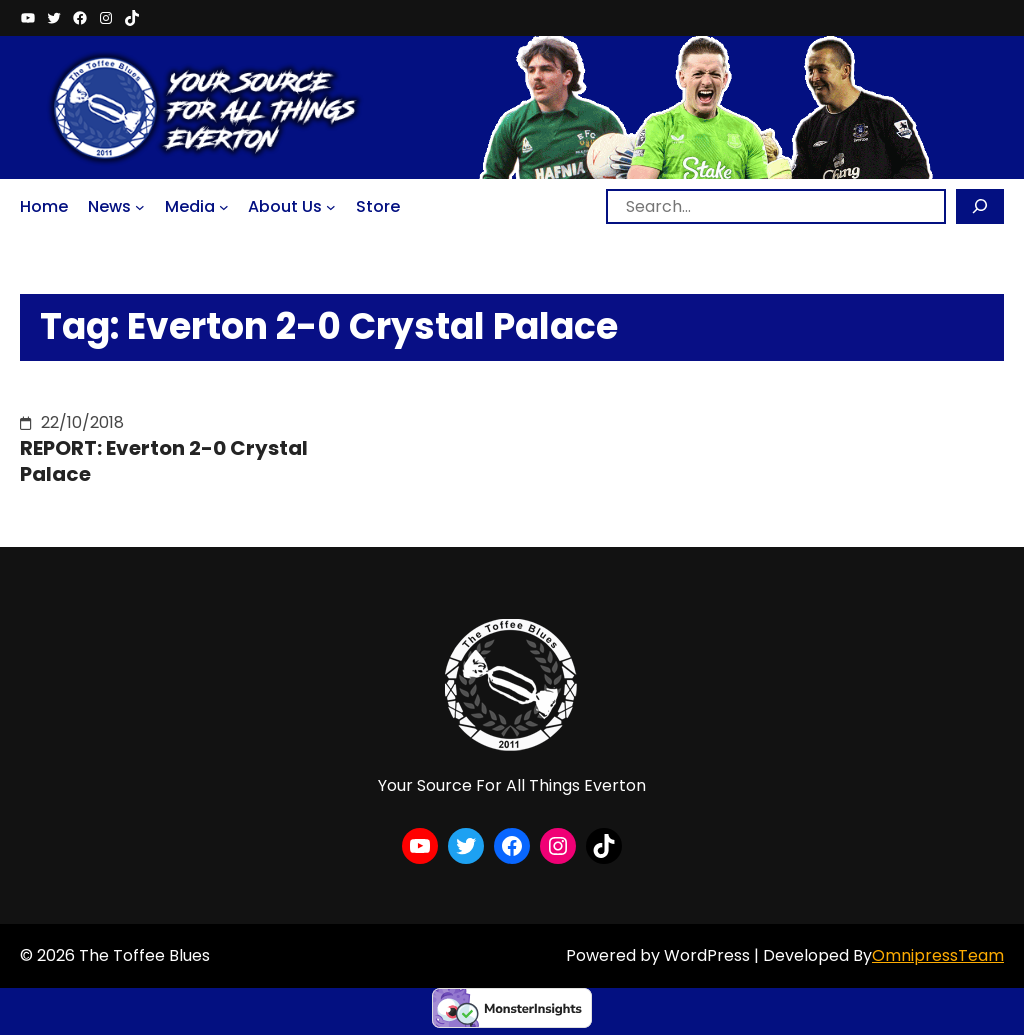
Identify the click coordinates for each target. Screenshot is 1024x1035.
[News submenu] (140, 207)
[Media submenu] (224, 207)
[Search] (980, 206)
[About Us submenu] (331, 207)
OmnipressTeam (938, 955)
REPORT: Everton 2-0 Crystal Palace (164, 461)
